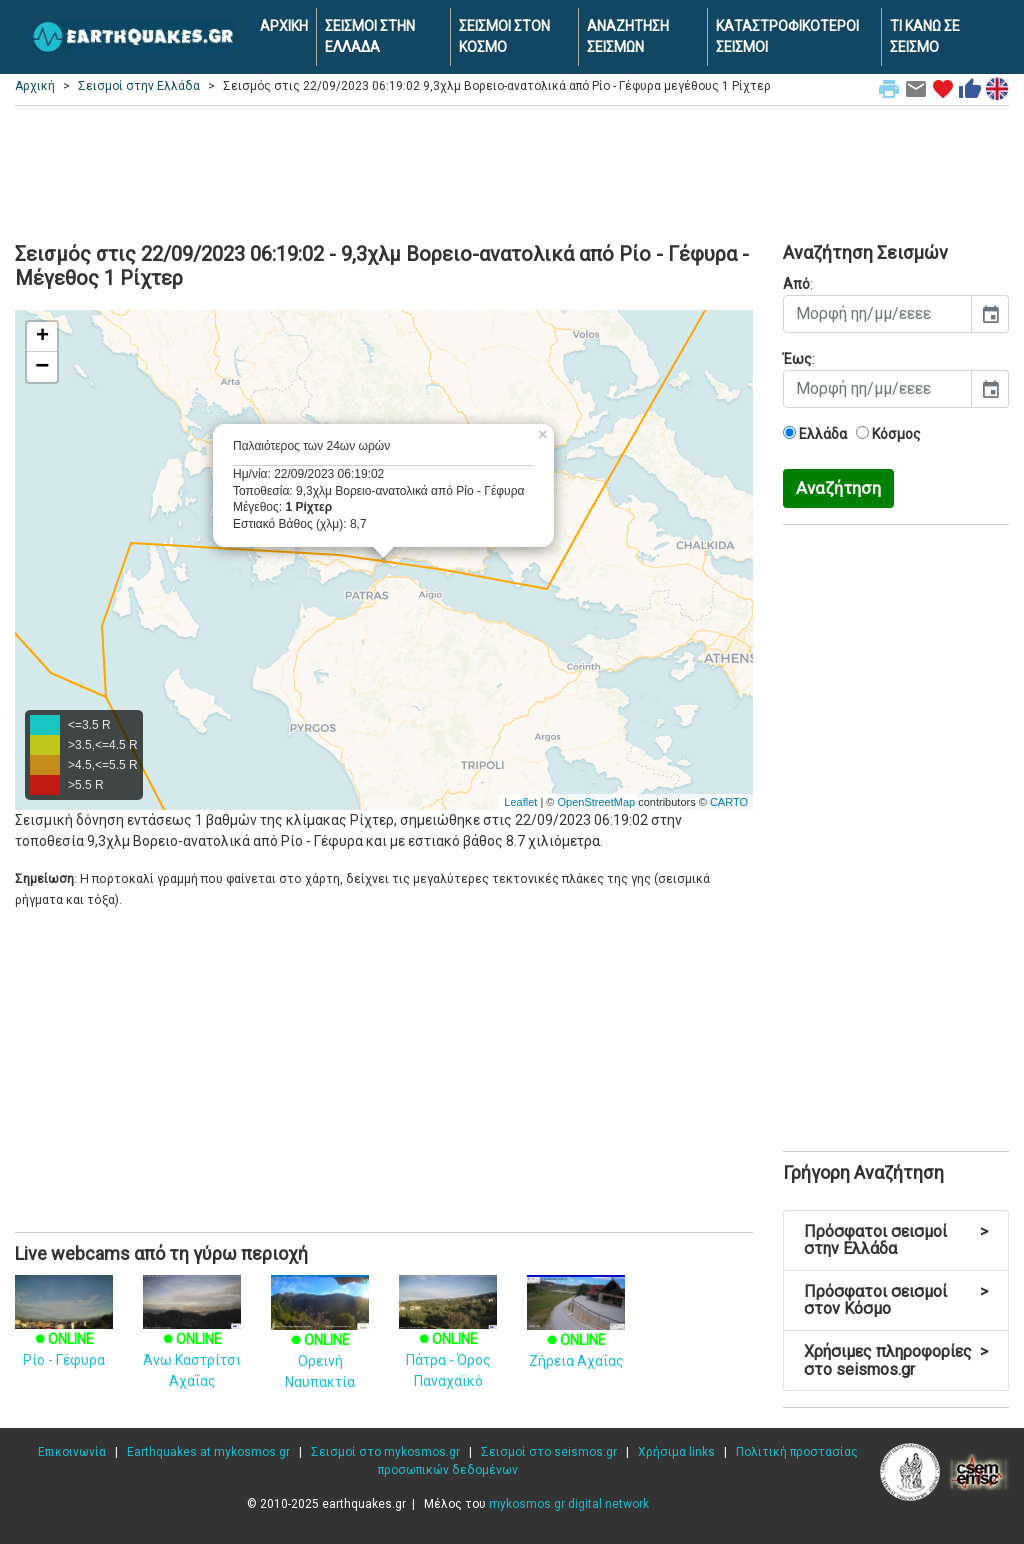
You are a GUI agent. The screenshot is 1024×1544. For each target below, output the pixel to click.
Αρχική (35, 86)
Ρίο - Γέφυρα (64, 1331)
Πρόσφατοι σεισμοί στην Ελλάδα (896, 1240)
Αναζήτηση (838, 488)
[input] (877, 314)
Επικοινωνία (72, 1452)
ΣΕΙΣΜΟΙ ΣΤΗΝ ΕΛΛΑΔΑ (370, 36)
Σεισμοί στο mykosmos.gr (385, 1452)
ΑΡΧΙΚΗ (284, 26)
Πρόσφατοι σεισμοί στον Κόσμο (896, 1300)
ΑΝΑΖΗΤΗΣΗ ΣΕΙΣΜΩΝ (628, 36)
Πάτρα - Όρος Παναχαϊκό (448, 1341)
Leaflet (520, 802)
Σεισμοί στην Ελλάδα (139, 86)
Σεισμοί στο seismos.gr (549, 1452)
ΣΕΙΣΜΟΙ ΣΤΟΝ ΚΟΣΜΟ (504, 36)
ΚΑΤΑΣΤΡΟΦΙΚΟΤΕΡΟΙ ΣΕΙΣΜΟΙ (787, 36)
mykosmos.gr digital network (569, 1504)
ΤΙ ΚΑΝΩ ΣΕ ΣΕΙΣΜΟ (925, 36)
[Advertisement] (512, 171)
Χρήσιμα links (676, 1452)
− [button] (42, 367)
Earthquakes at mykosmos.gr (208, 1452)
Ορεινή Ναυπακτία (320, 1341)
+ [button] (42, 337)
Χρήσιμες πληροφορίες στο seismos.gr (896, 1360)
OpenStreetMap (596, 802)
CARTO (729, 802)
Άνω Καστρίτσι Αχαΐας (192, 1341)
